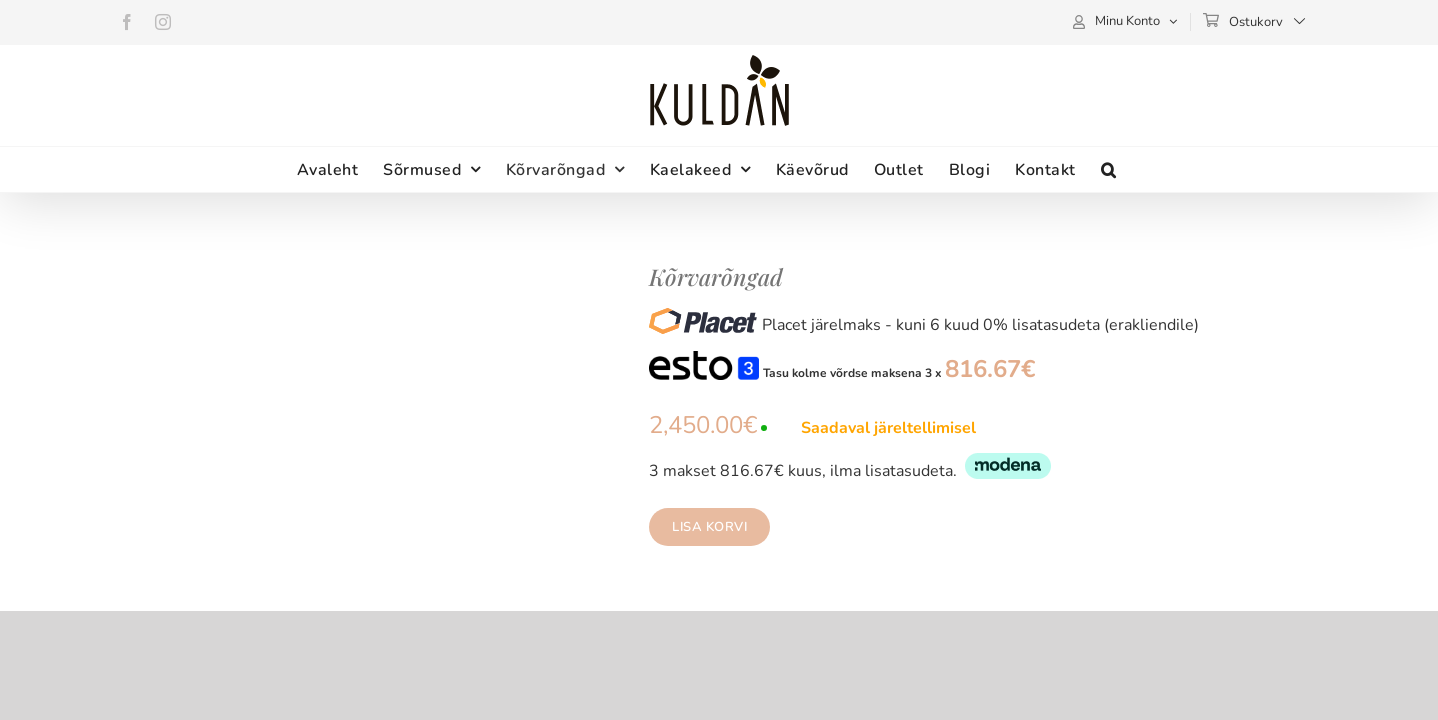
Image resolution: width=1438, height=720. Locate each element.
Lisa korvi (709, 527)
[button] (1201, 169)
